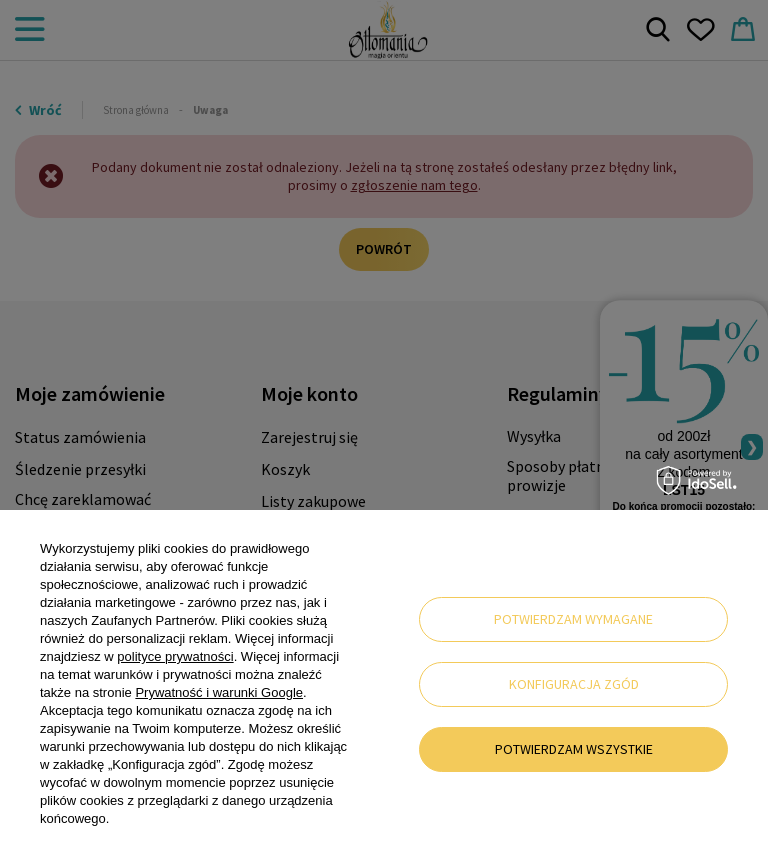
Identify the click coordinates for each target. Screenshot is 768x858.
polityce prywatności (175, 656)
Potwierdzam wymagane (573, 619)
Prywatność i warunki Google (219, 692)
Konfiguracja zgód (574, 684)
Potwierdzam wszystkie (574, 749)
